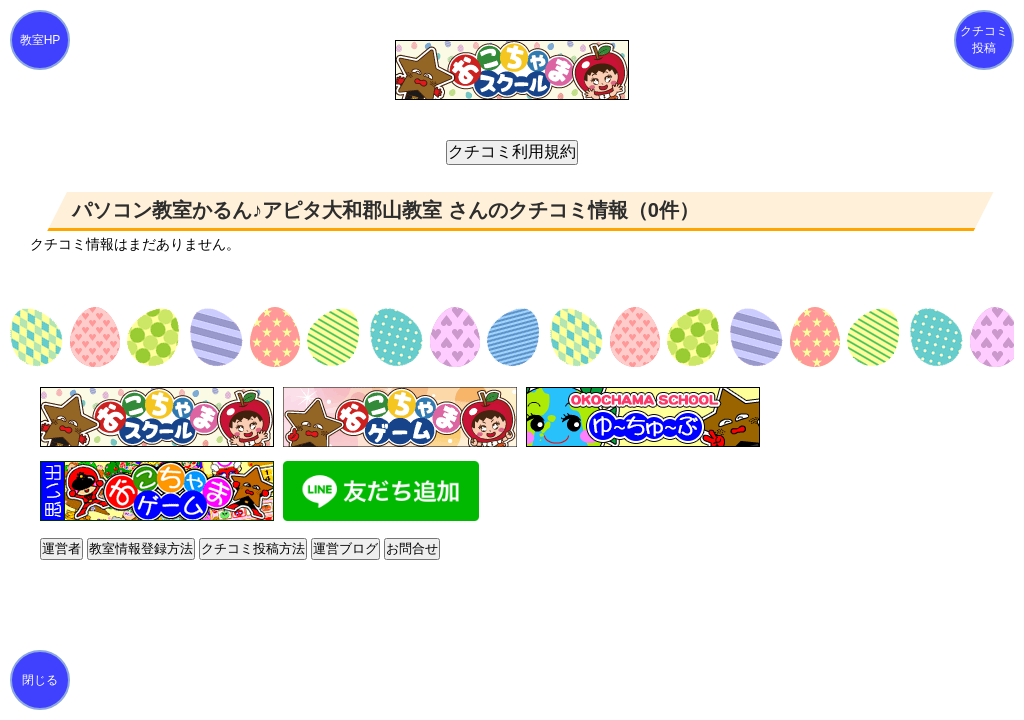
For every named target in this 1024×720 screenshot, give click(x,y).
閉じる (40, 680)
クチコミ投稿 (984, 39)
